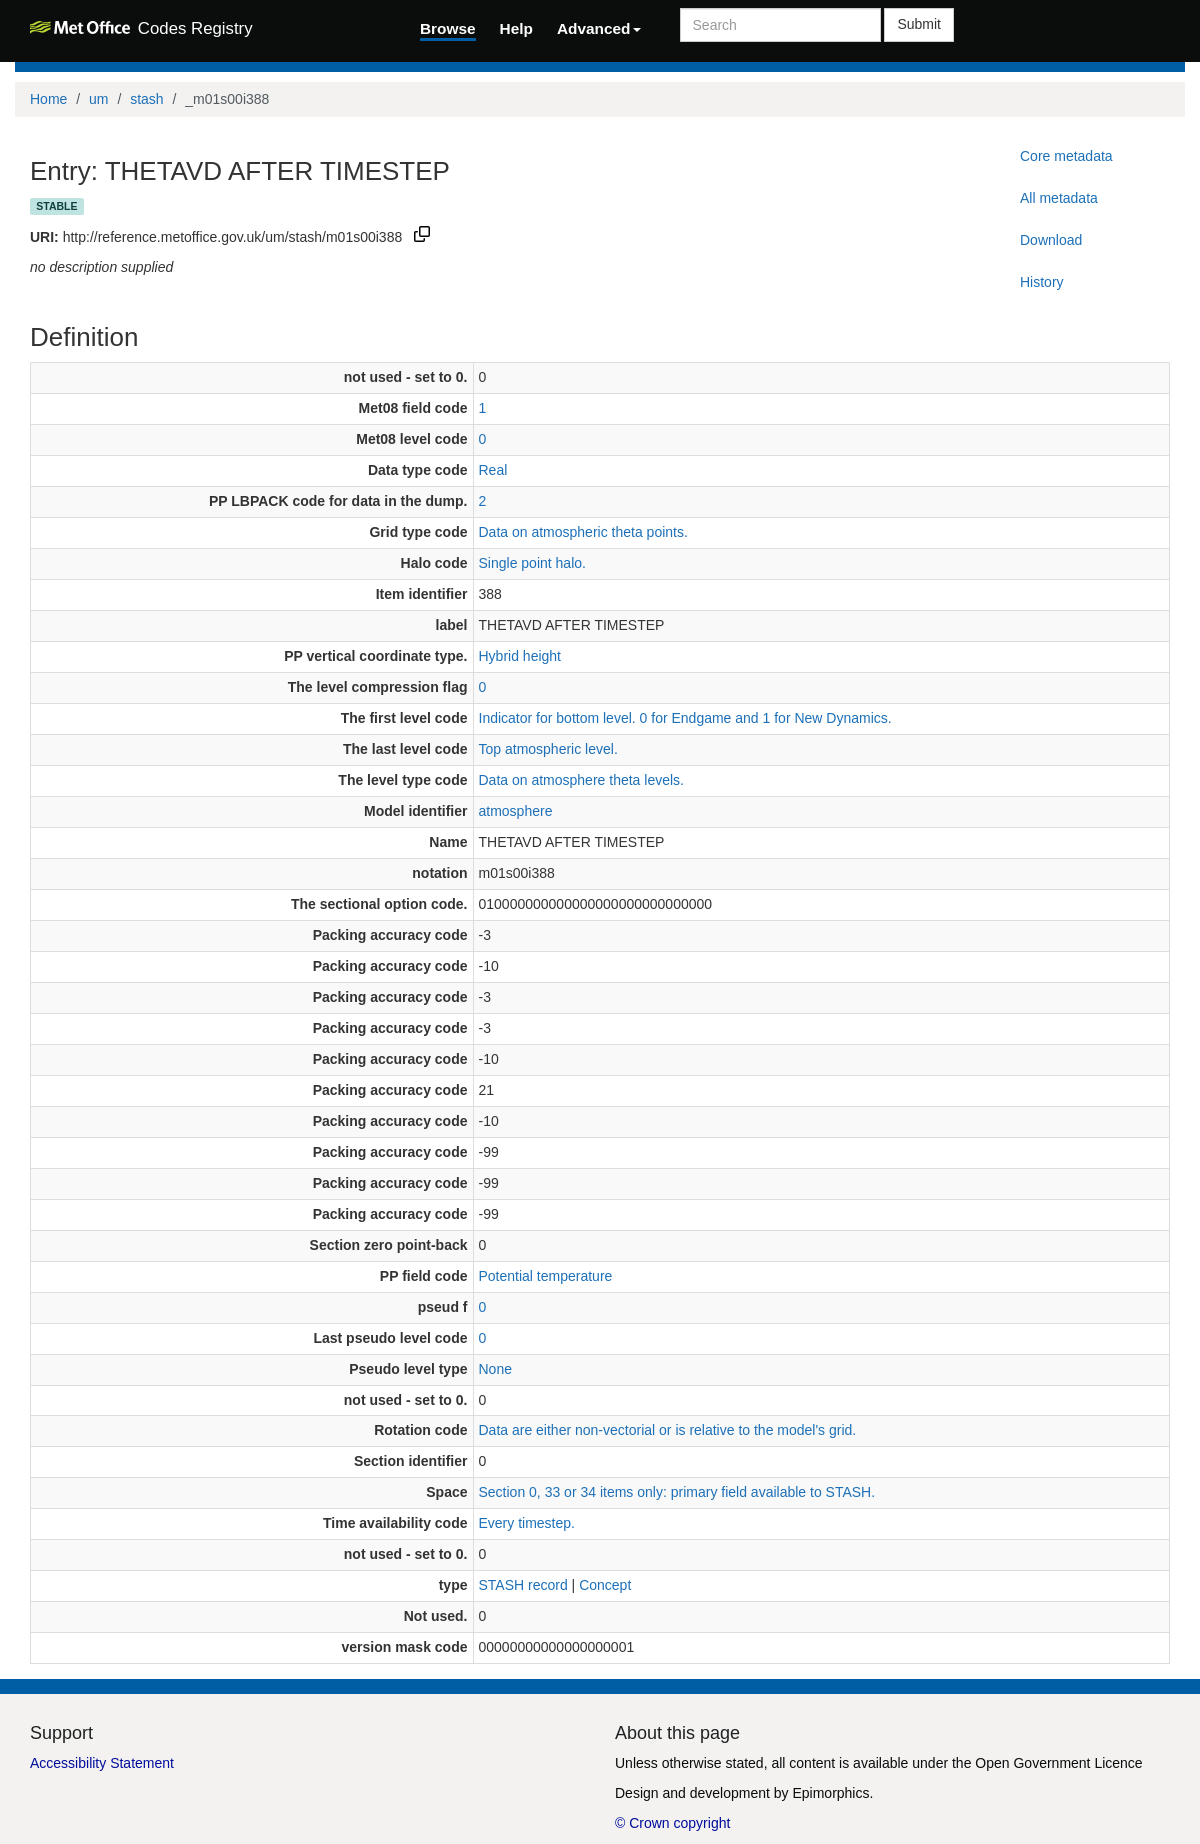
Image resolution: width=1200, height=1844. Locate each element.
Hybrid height (520, 656)
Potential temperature (546, 1276)
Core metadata (1066, 156)
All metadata (1059, 198)
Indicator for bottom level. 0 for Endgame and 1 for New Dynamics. (685, 718)
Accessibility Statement (102, 1763)
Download (1051, 240)
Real (493, 470)
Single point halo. (532, 563)
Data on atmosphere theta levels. (581, 780)
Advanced (599, 28)
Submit (919, 24)
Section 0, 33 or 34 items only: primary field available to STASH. (677, 1492)
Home (48, 99)
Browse (448, 28)
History (1042, 282)
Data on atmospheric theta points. (583, 532)
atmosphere (516, 811)
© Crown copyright (672, 1823)
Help (516, 28)
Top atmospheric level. (548, 749)
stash (146, 99)
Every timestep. (527, 1523)
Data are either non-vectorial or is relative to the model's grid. (668, 1430)
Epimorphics (830, 1793)
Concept (605, 1585)
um (98, 99)
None (495, 1369)
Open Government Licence (1058, 1763)
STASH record (523, 1585)
